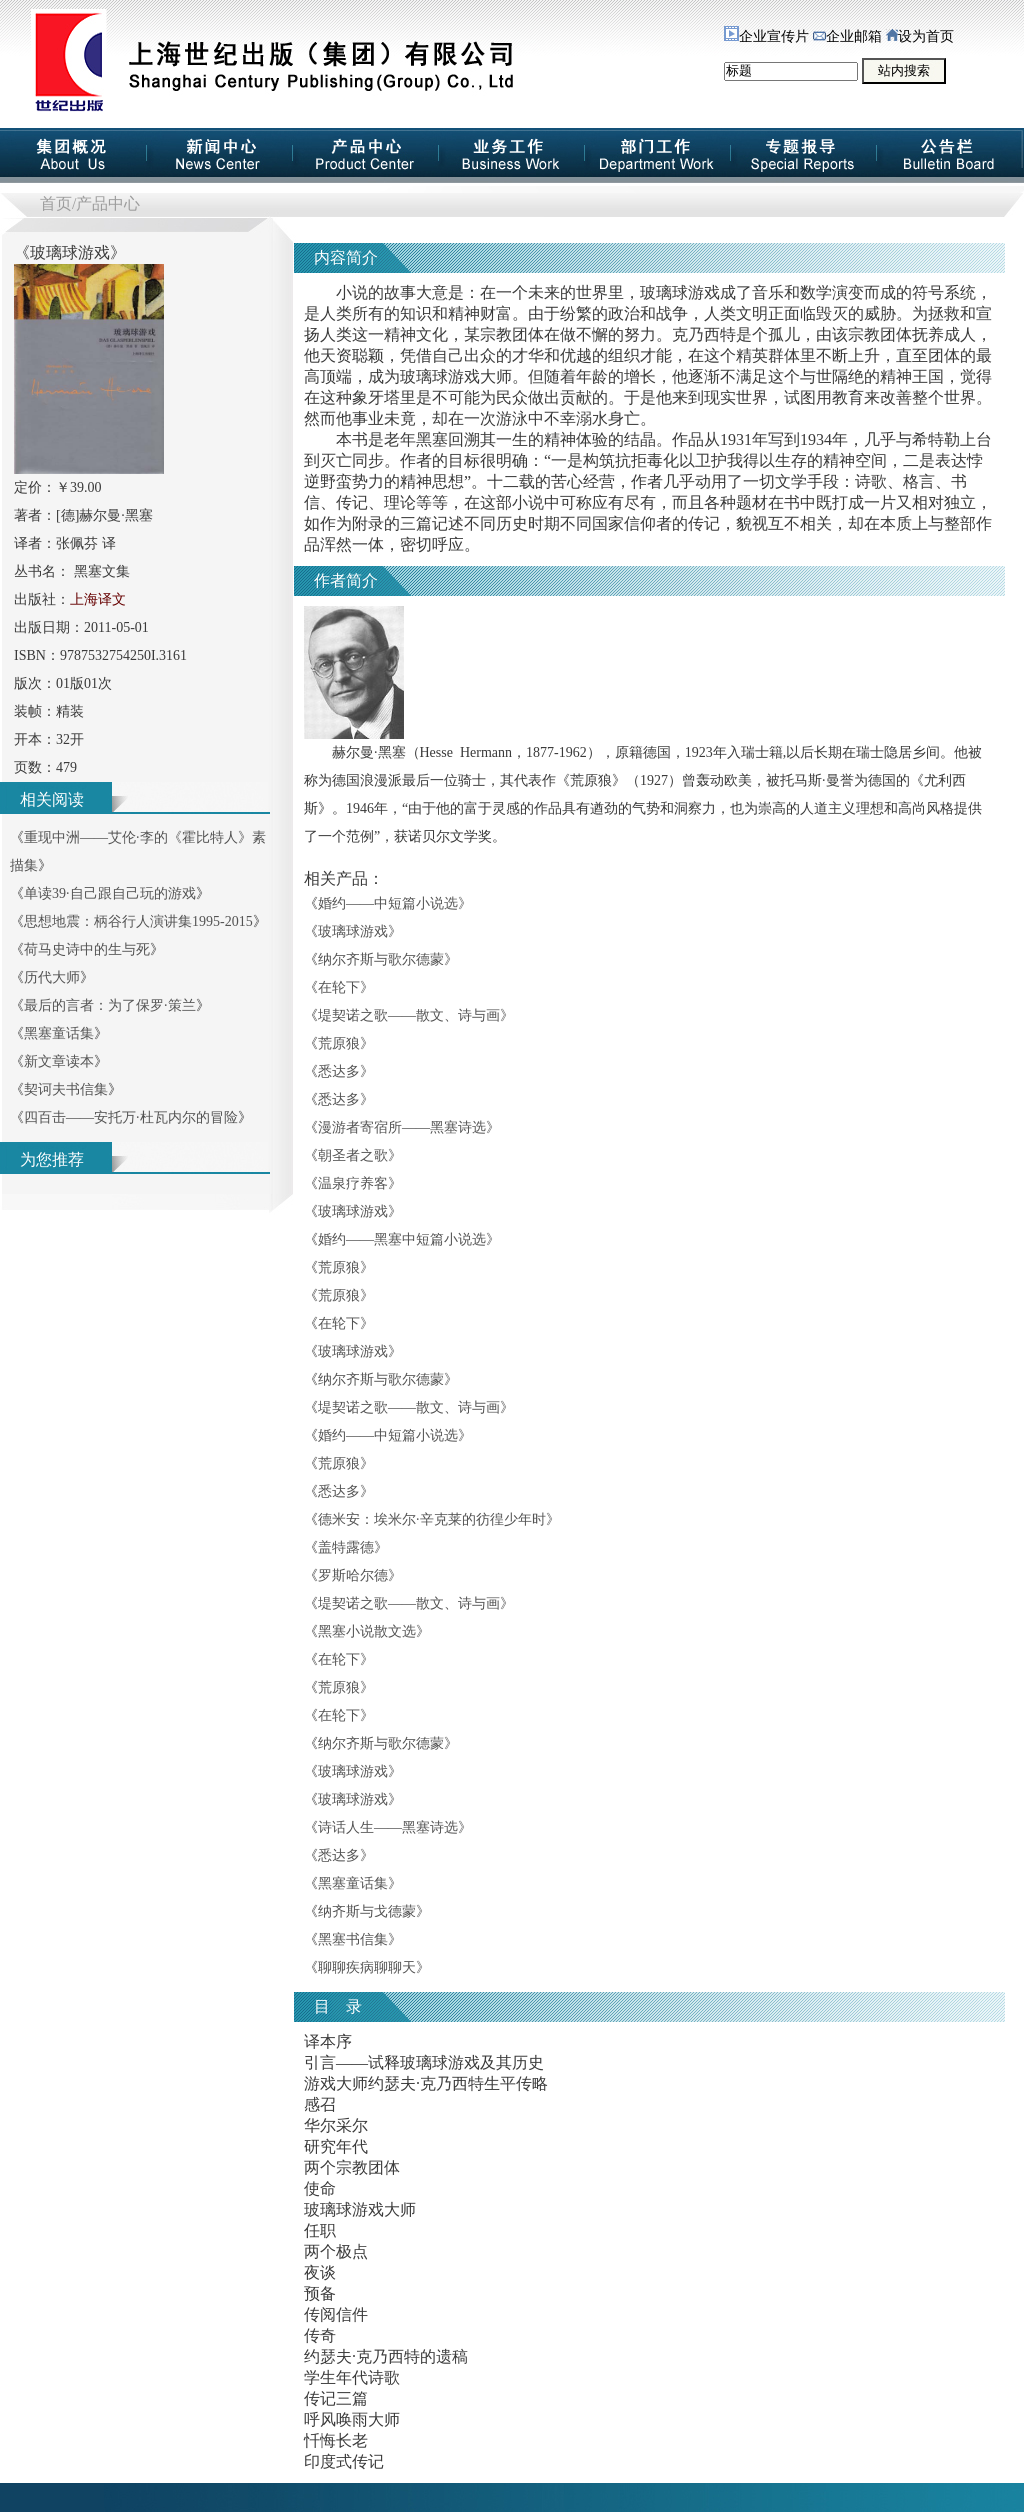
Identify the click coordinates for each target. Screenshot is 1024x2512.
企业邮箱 (847, 36)
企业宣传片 (766, 36)
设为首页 (920, 36)
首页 (56, 203)
